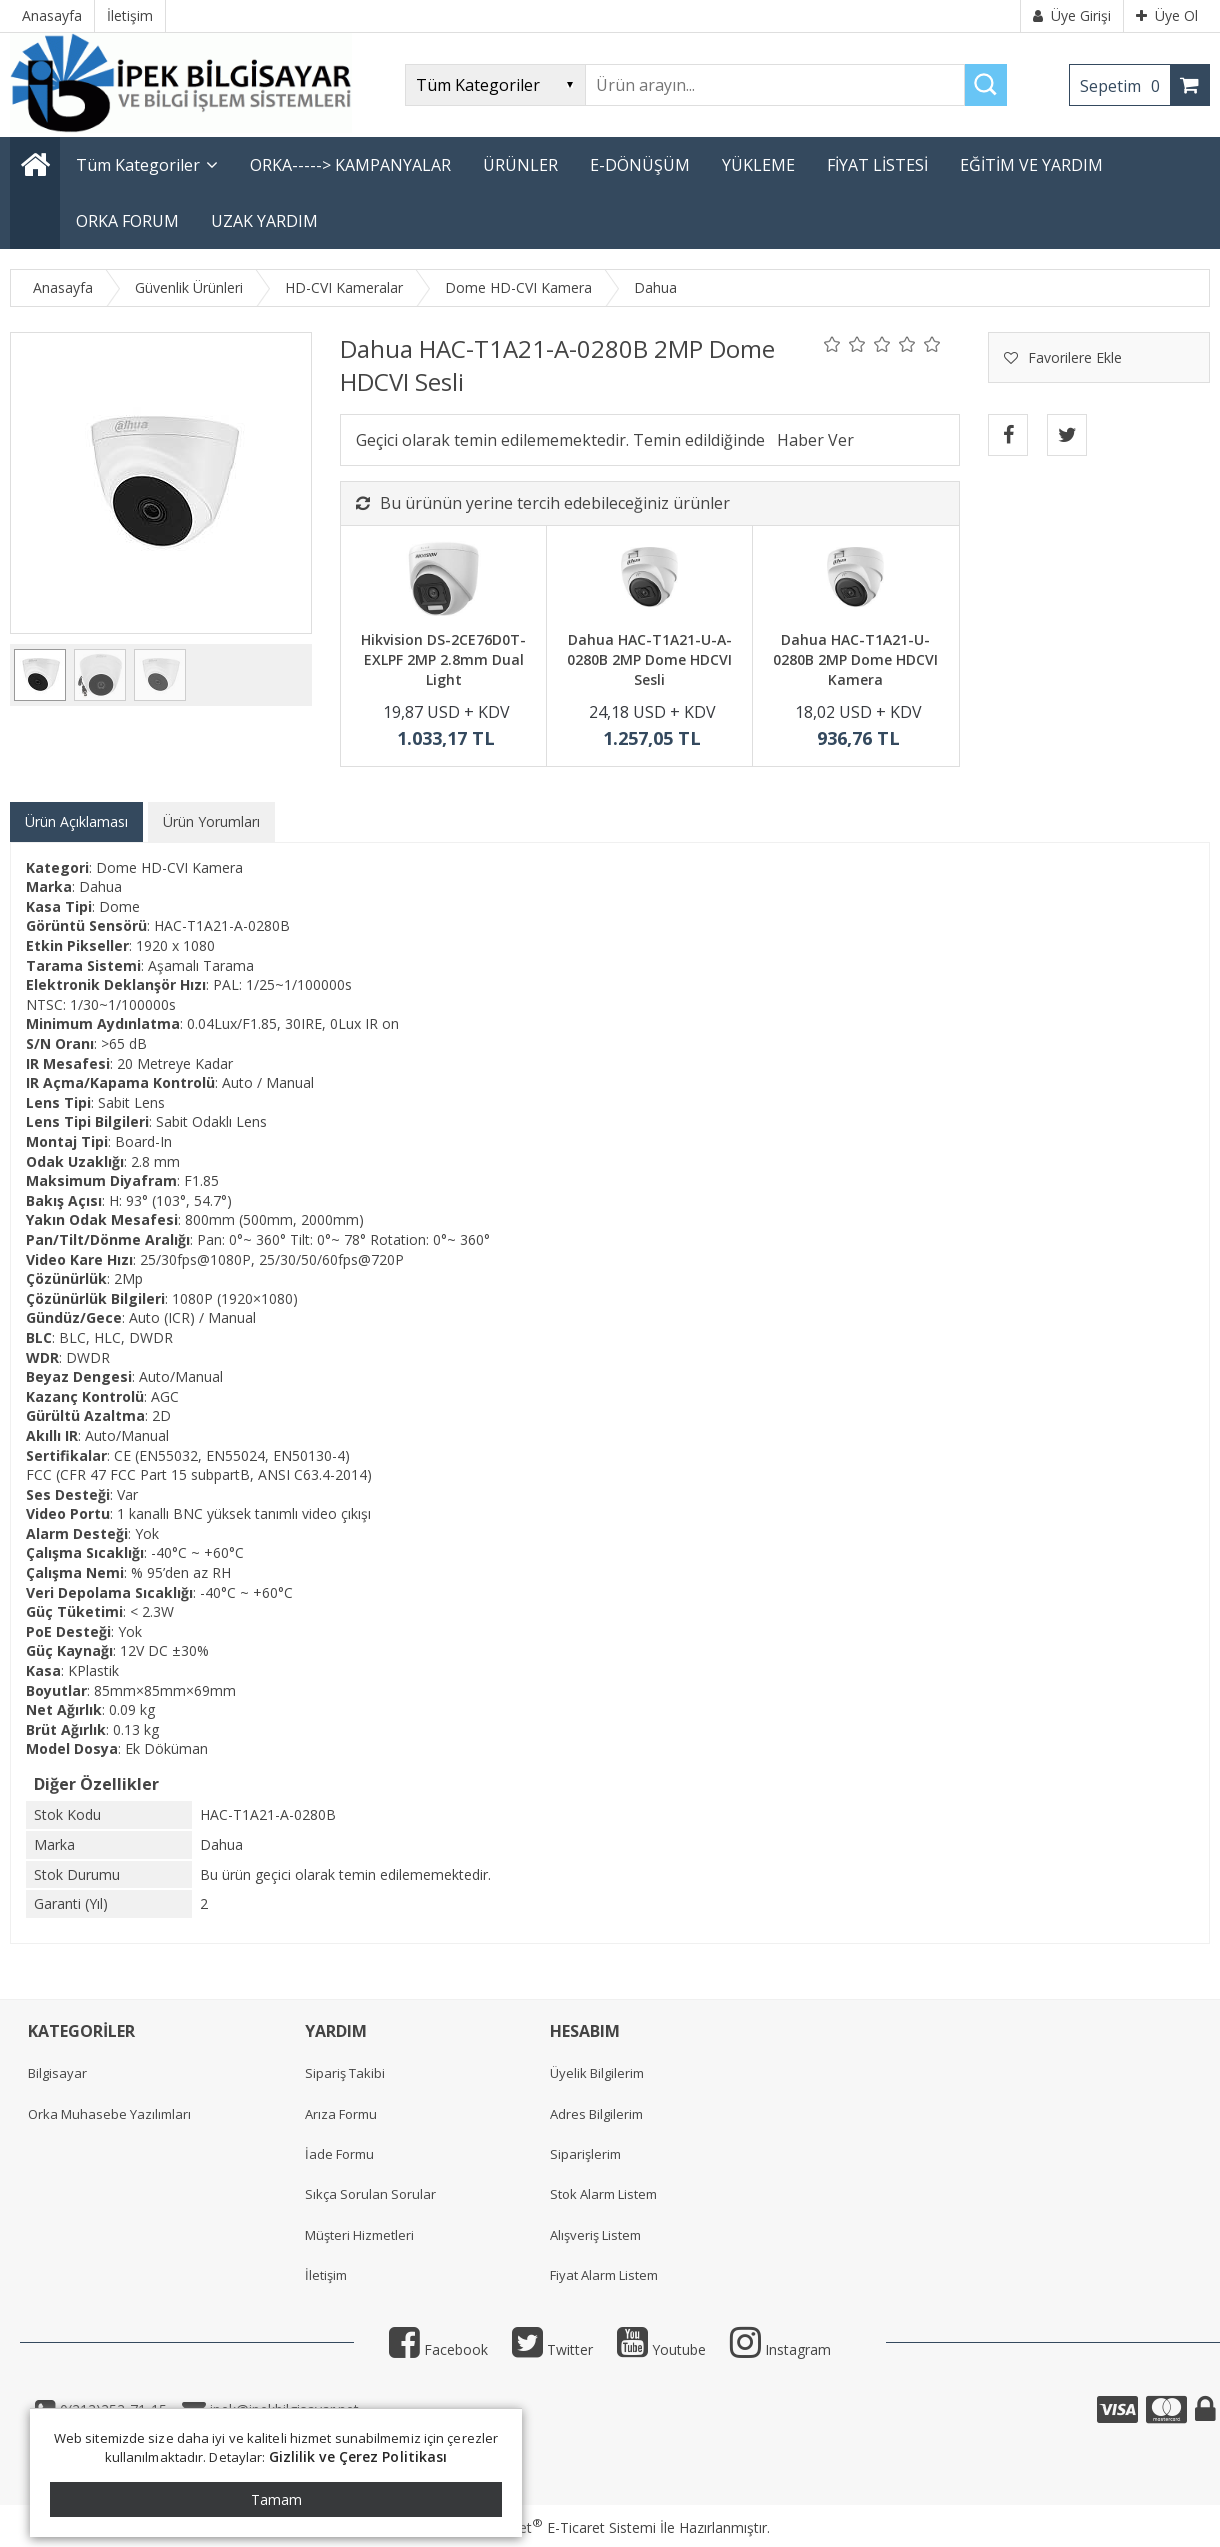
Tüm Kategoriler (138, 165)
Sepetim (1125, 86)
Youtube (661, 2349)
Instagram (780, 2349)
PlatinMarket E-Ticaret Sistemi (553, 2527)
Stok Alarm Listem (603, 2194)
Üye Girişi (1072, 15)
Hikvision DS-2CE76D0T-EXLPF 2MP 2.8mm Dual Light (443, 659)
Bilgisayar (57, 2073)
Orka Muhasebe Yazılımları (109, 2114)
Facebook (438, 2349)
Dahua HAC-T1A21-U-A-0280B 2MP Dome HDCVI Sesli (649, 659)
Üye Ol (1167, 15)
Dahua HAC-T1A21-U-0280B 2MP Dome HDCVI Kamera (855, 659)
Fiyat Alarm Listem (604, 2275)
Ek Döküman (166, 1748)
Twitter (552, 2349)
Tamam (276, 2499)
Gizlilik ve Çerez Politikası (358, 2456)
